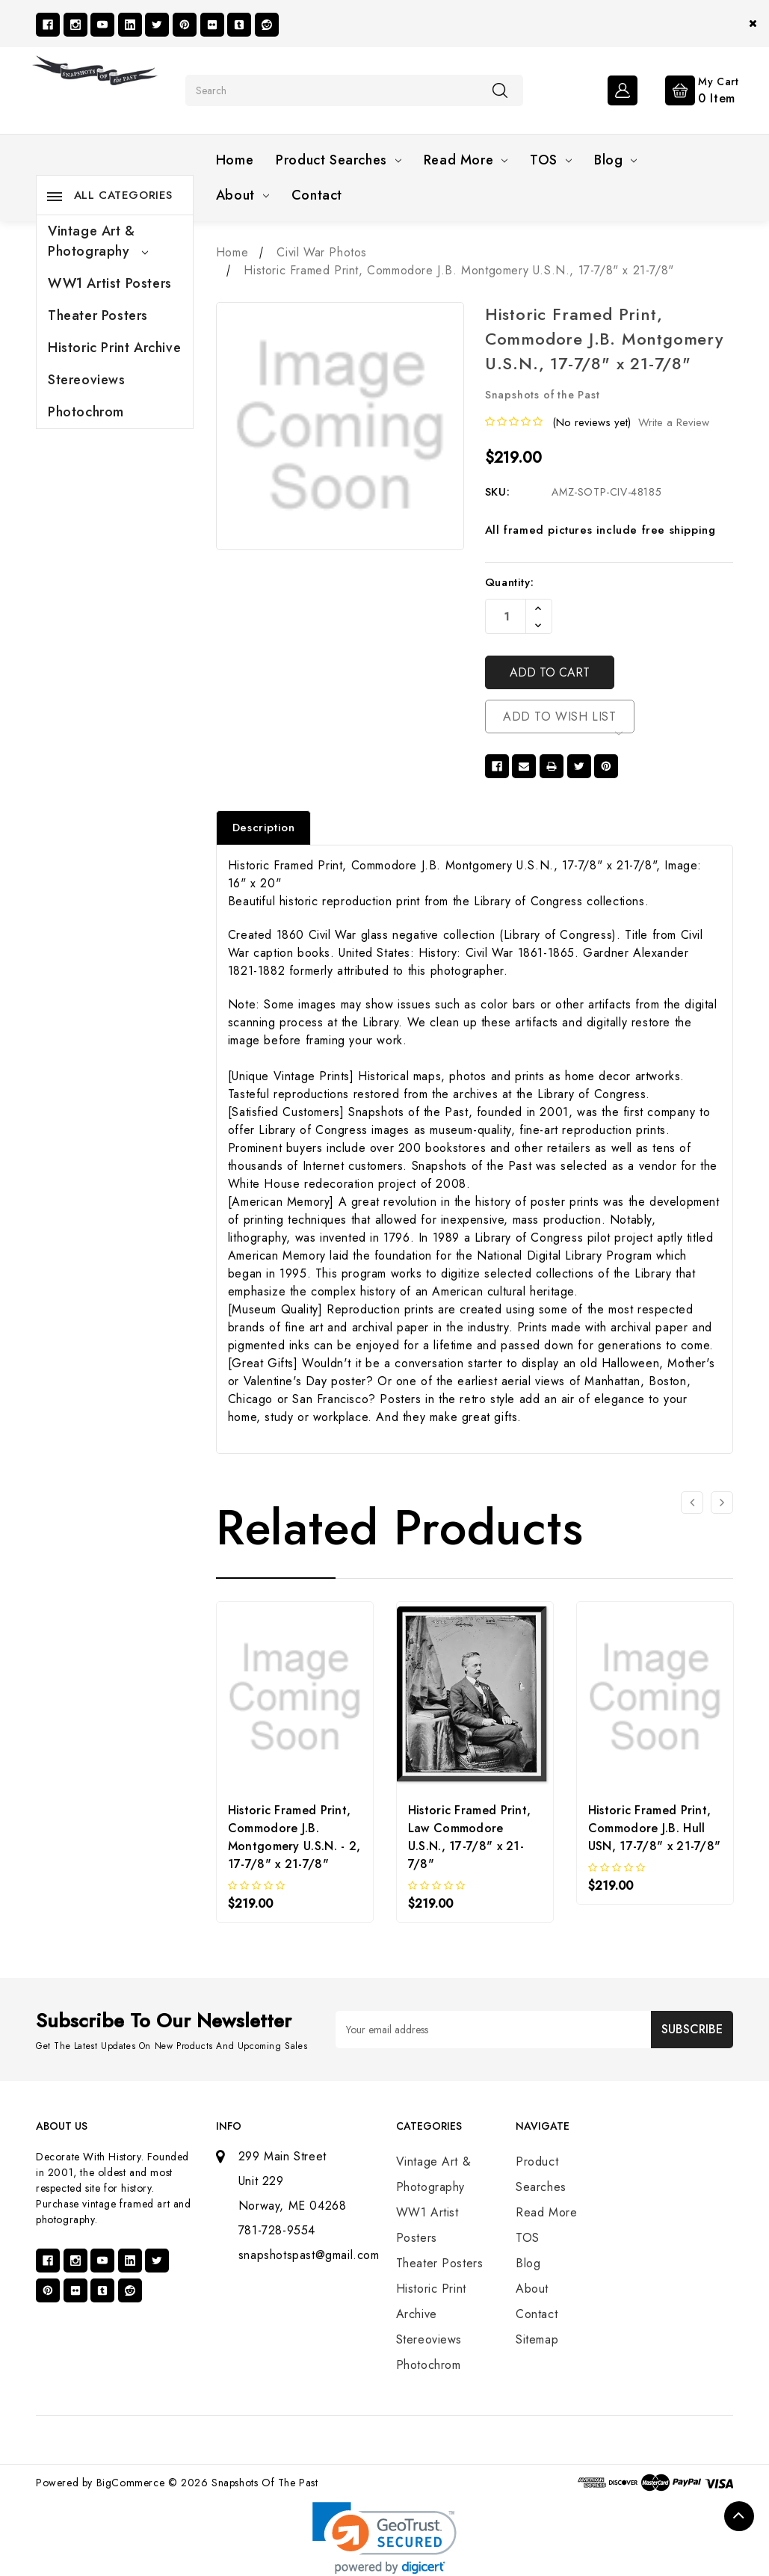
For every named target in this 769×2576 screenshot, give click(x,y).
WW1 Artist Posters (110, 283)
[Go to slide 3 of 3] (692, 1502)
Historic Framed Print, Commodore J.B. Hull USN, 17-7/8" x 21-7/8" (654, 1828)
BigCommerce (130, 2482)
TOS (551, 160)
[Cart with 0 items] (690, 88)
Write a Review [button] (673, 422)
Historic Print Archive (114, 347)
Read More (465, 160)
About (242, 195)
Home (234, 160)
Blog (615, 160)
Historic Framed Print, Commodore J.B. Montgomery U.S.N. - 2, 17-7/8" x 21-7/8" (294, 1837)
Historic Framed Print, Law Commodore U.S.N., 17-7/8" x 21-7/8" (469, 1837)
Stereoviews (87, 379)
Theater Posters (98, 315)
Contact (316, 195)
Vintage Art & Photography (98, 241)
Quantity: (509, 582)
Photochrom (86, 412)
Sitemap (537, 2339)
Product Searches (338, 160)
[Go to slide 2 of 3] (722, 1502)
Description (263, 827)
